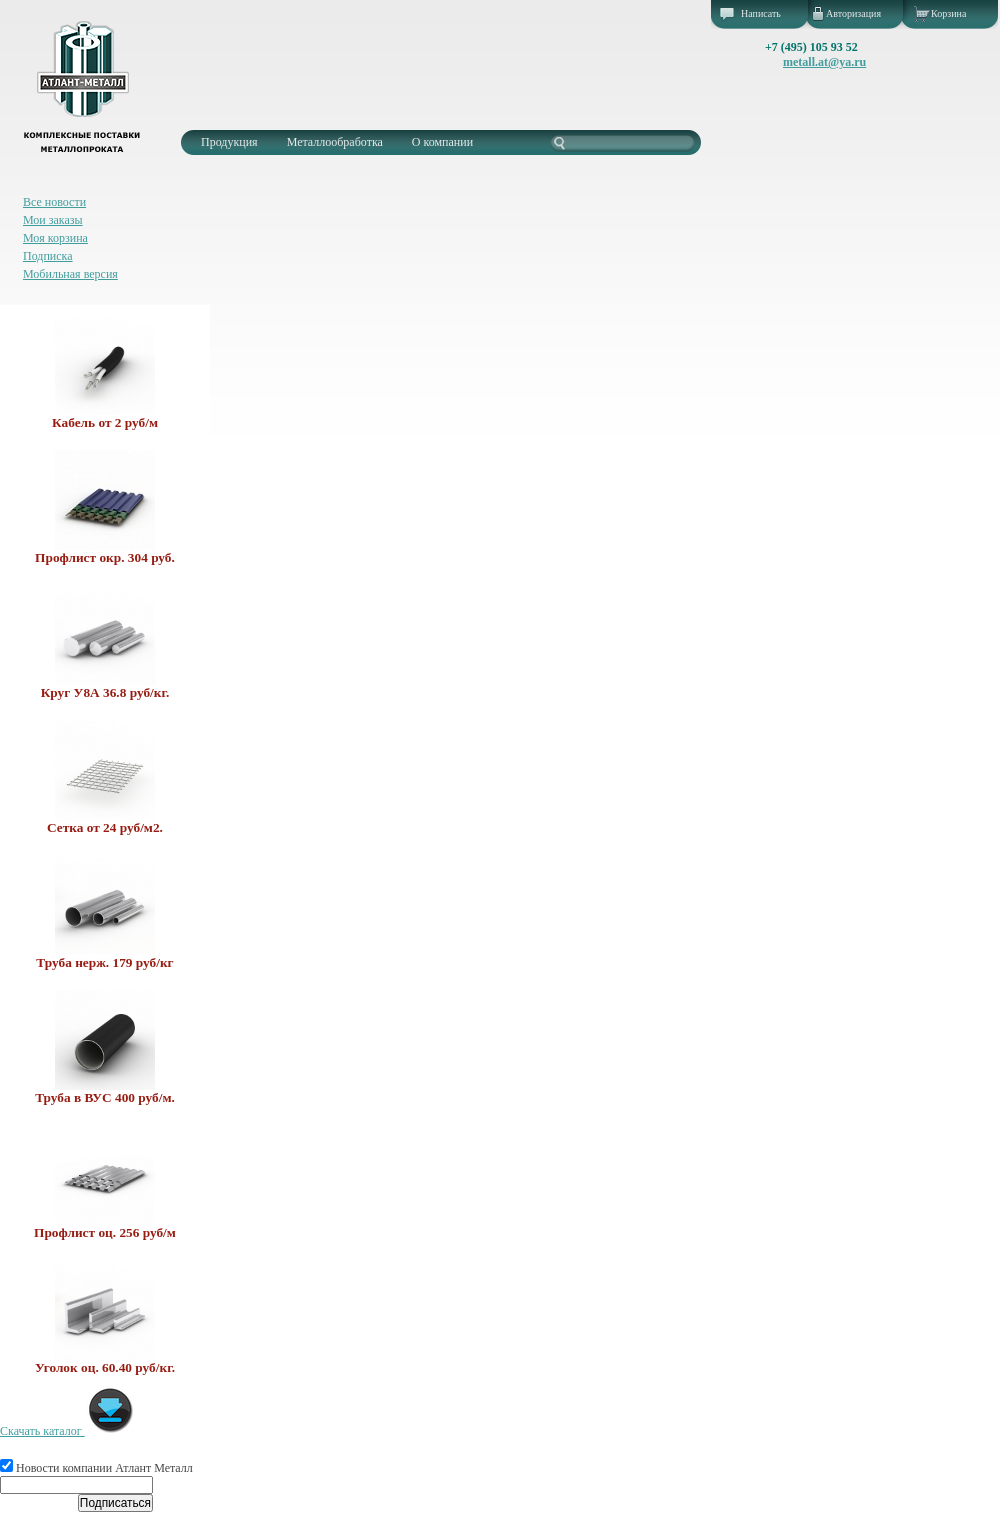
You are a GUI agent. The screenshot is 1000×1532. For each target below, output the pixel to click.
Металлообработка (335, 142)
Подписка (48, 256)
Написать (761, 13)
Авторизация (853, 13)
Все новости (54, 202)
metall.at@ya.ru (824, 62)
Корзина (948, 13)
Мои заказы (53, 220)
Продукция (229, 142)
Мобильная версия (70, 274)
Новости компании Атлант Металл (96, 1468)
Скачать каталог (67, 1431)
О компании (442, 142)
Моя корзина (55, 238)
